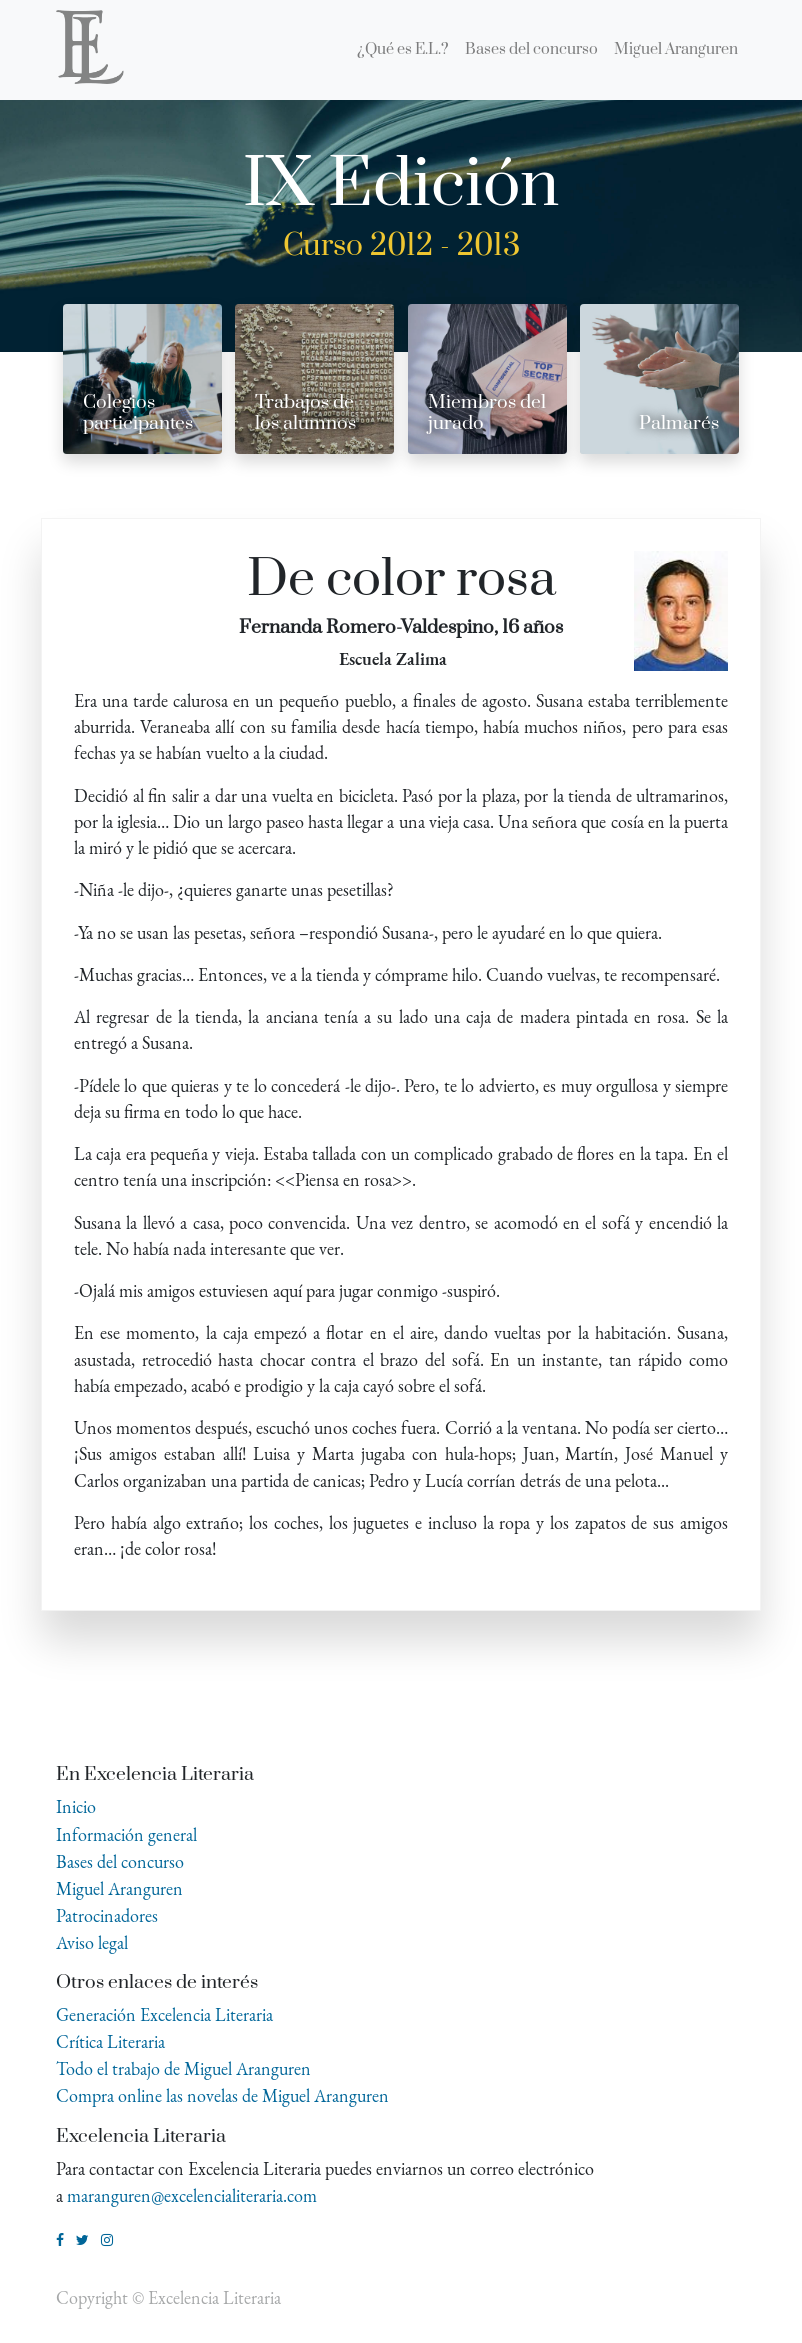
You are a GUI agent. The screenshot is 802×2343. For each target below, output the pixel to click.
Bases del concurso (120, 1861)
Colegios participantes (138, 413)
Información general (126, 1834)
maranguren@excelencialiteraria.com (192, 2195)
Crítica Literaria (110, 2041)
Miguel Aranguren (119, 1888)
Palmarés (679, 423)
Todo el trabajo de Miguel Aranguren (183, 2068)
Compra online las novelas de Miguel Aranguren (222, 2095)
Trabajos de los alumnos (305, 413)
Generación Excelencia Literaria (164, 2014)
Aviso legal (92, 1942)
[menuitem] (403, 50)
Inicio (76, 1806)
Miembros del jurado (487, 413)
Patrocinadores (107, 1915)
